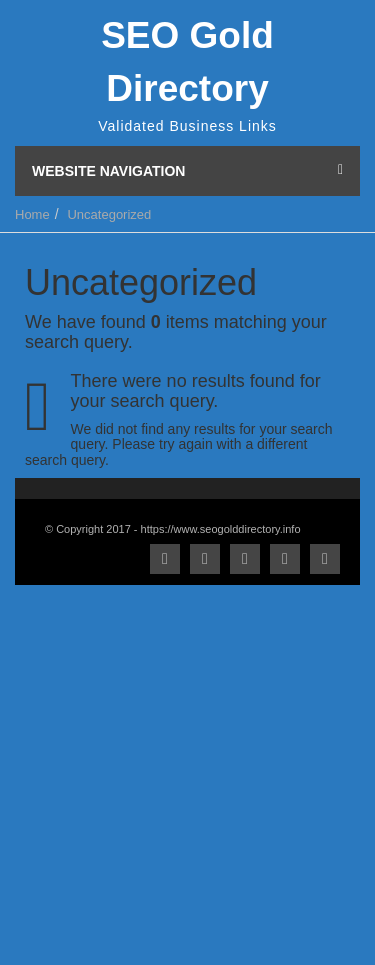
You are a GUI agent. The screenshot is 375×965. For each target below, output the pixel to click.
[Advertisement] (187, 772)
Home (32, 214)
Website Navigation (187, 171)
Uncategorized (109, 214)
